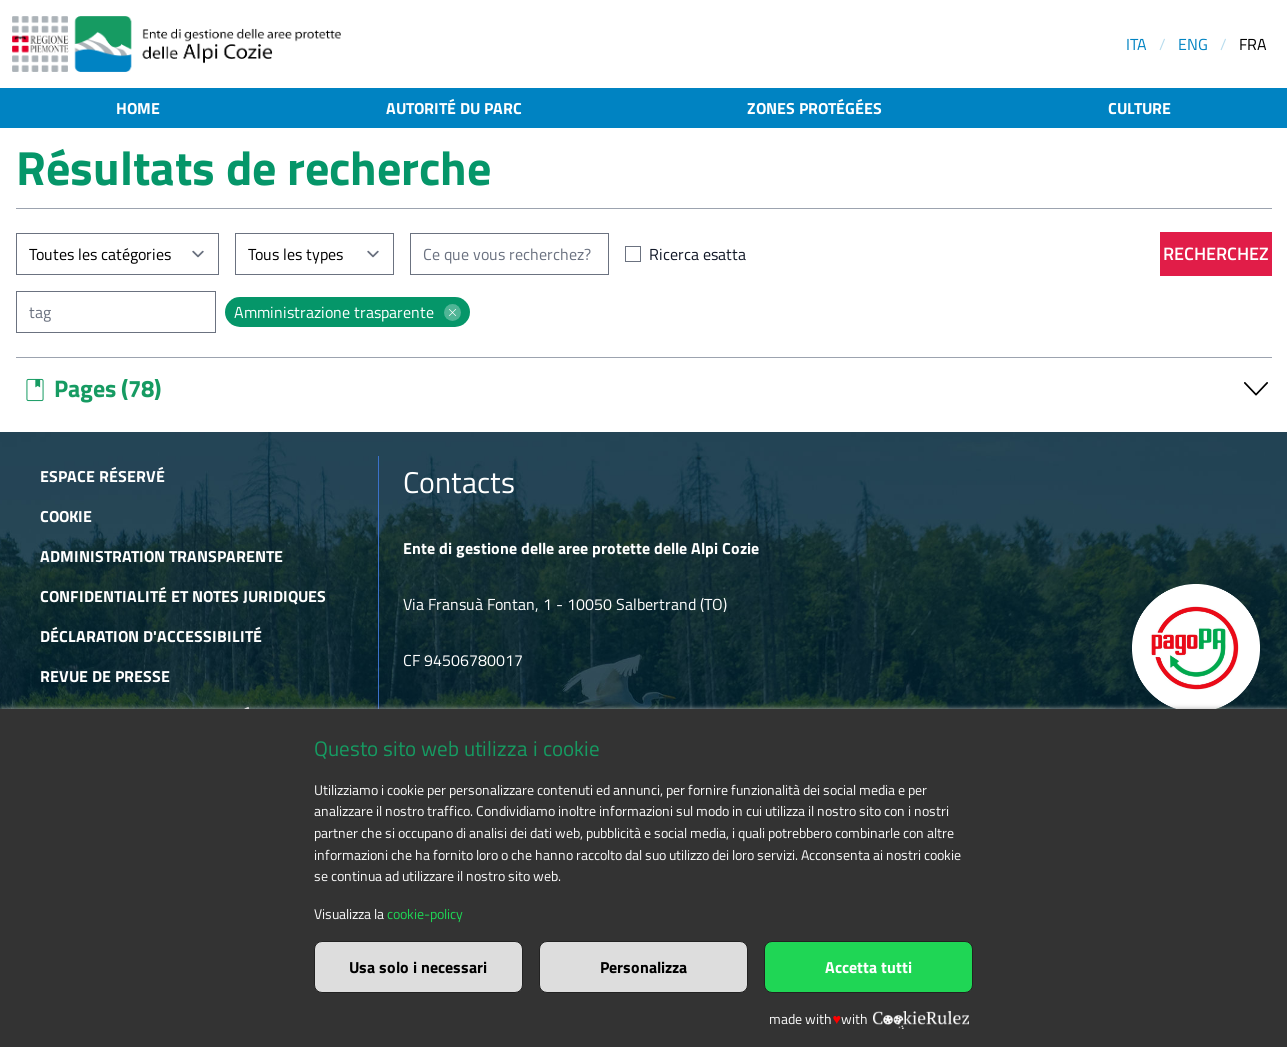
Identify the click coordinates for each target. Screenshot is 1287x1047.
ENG (1193, 44)
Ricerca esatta (697, 254)
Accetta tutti (868, 967)
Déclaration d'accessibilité (151, 636)
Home (138, 108)
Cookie (66, 516)
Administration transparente (161, 556)
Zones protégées (814, 108)
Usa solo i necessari (418, 967)
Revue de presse (105, 676)
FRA (1253, 44)
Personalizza (643, 967)
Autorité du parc (454, 108)
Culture (1139, 108)
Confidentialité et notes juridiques (183, 596)
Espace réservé (102, 476)
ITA (1136, 44)
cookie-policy (425, 914)
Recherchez (1216, 253)
